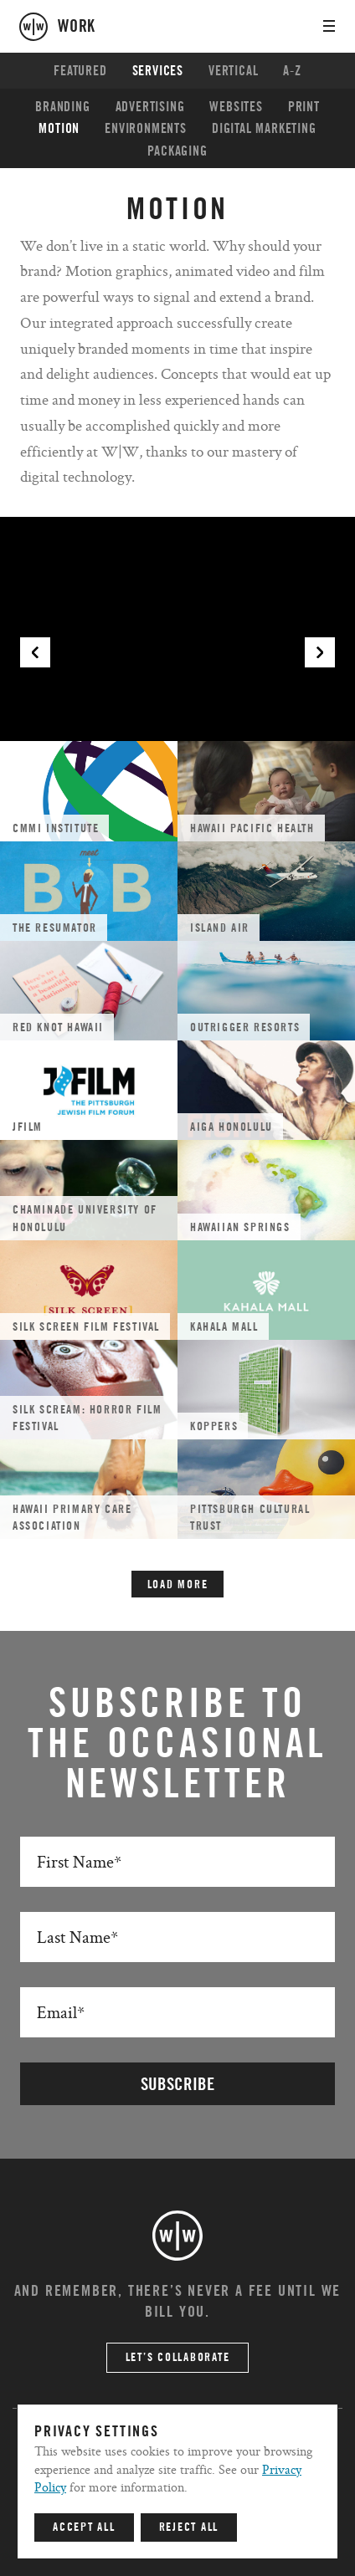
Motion (59, 128)
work (76, 26)
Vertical (233, 71)
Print (304, 107)
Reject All (189, 2527)
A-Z (292, 71)
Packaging (177, 151)
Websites (235, 107)
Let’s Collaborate (178, 2358)
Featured (80, 71)
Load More (177, 1585)
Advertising (150, 107)
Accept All (84, 2527)
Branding (62, 107)
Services (157, 71)
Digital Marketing (264, 128)
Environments (146, 128)
